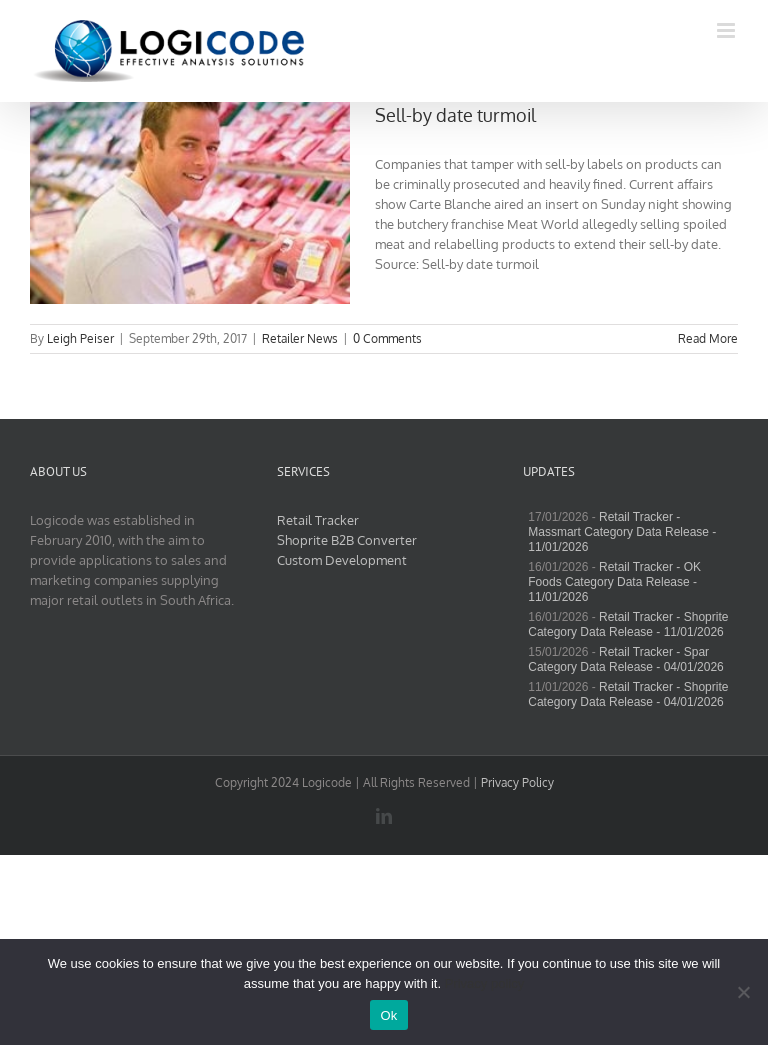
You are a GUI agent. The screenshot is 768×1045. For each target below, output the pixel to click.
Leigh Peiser (80, 338)
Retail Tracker (318, 520)
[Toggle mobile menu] (727, 30)
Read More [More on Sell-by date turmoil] (708, 338)
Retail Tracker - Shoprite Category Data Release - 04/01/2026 (628, 694)
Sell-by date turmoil (455, 115)
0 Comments (387, 338)
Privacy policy (484, 983)
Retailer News (300, 338)
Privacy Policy (517, 782)
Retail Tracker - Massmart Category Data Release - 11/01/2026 (622, 532)
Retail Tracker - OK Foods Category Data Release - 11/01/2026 (614, 582)
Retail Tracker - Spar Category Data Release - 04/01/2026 (625, 659)
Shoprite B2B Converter (347, 540)
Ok (388, 1015)
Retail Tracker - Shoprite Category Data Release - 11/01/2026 (628, 624)
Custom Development (342, 560)
